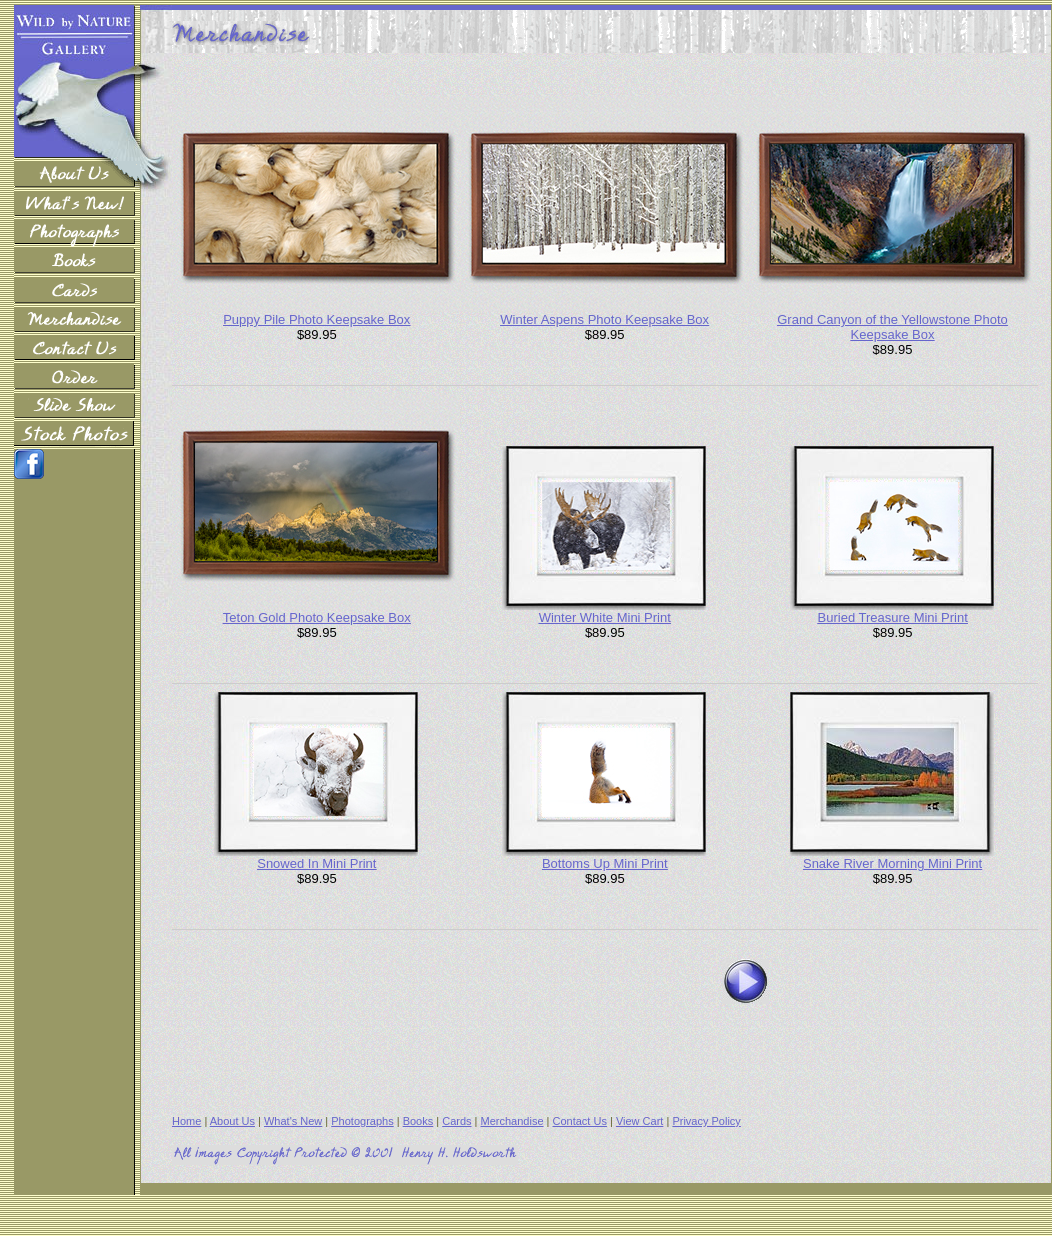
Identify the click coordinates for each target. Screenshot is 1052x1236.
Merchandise (512, 1121)
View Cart (639, 1121)
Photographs (362, 1121)
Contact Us (580, 1121)
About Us (232, 1121)
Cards (456, 1121)
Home (186, 1121)
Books (418, 1121)
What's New (293, 1121)
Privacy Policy (706, 1121)
